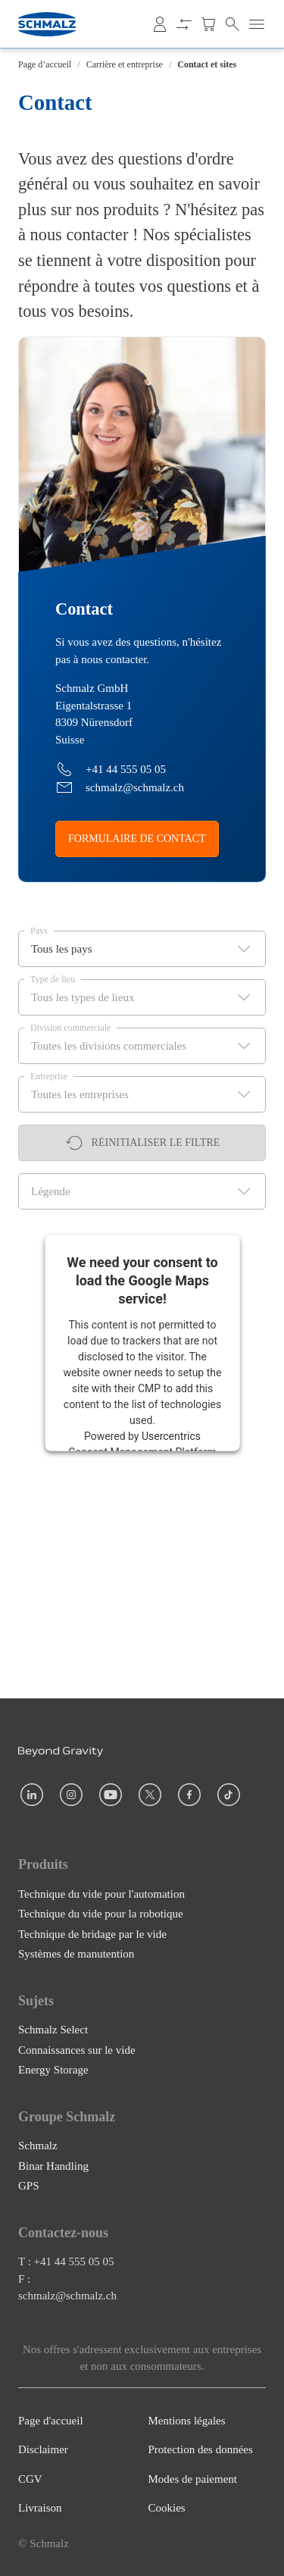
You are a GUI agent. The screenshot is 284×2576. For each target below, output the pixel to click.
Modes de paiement (192, 2479)
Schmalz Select (53, 2030)
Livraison (40, 2508)
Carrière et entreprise (124, 64)
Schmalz (38, 2145)
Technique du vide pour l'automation (101, 1893)
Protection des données (200, 2449)
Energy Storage (53, 2070)
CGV (30, 2479)
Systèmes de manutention (76, 1954)
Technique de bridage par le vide (92, 1933)
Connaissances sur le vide (77, 2049)
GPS (28, 2186)
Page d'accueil (50, 2421)
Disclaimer (43, 2449)
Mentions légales (187, 2421)
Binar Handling (53, 2165)
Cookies (167, 2508)
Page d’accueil (44, 64)
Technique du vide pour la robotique (100, 1914)
